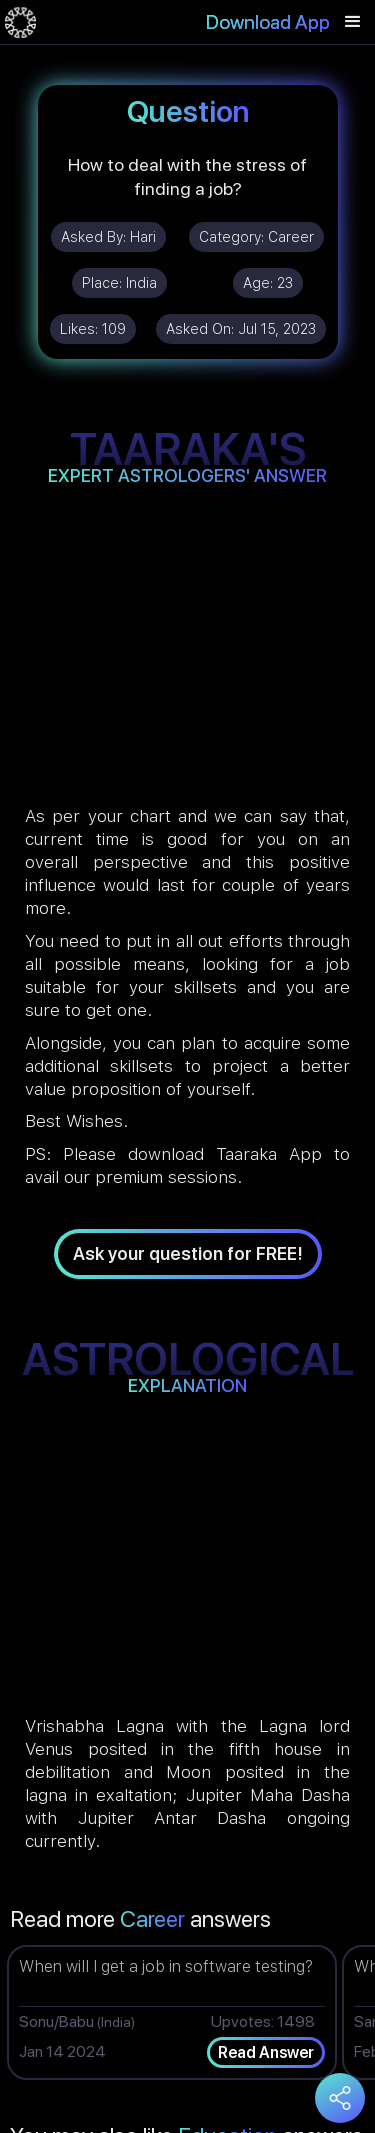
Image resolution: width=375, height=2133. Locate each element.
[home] (20, 22)
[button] (353, 22)
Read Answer (266, 2052)
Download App (268, 22)
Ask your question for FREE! (188, 1253)
